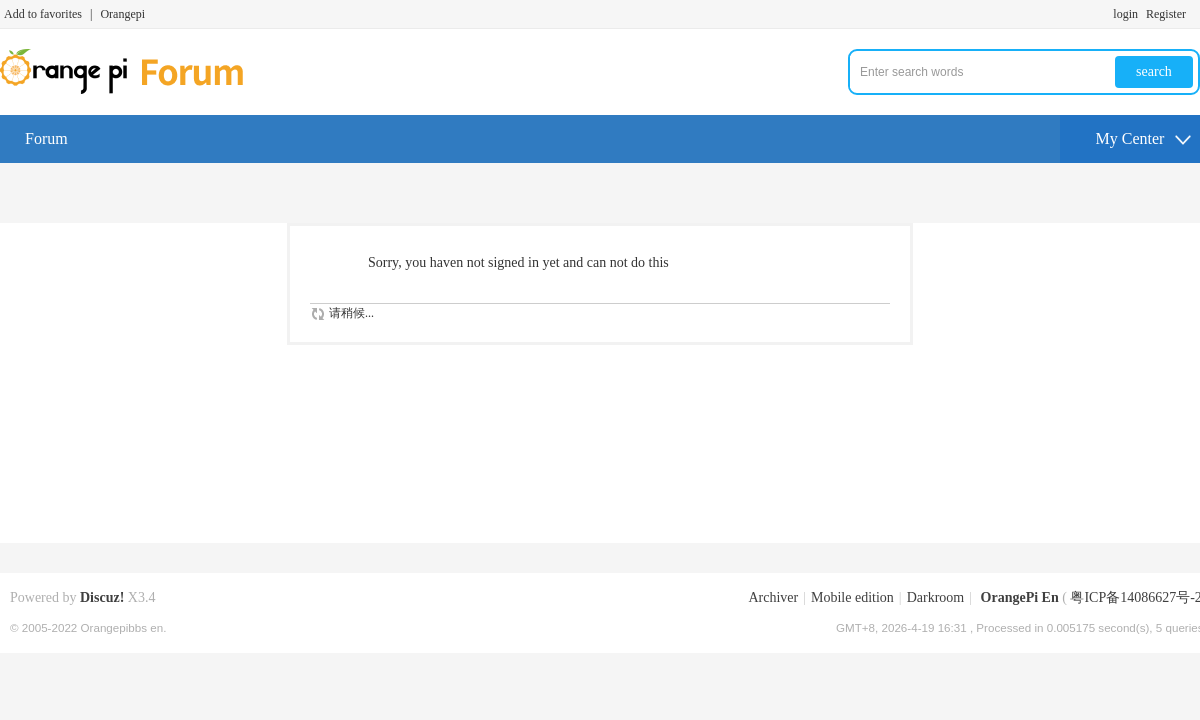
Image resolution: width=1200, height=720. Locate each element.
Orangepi (122, 14)
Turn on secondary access (1195, 14)
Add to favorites (43, 14)
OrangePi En (1020, 597)
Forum (46, 138)
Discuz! (102, 597)
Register (1166, 14)
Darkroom (936, 597)
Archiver (773, 597)
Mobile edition (852, 597)
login (1125, 14)
